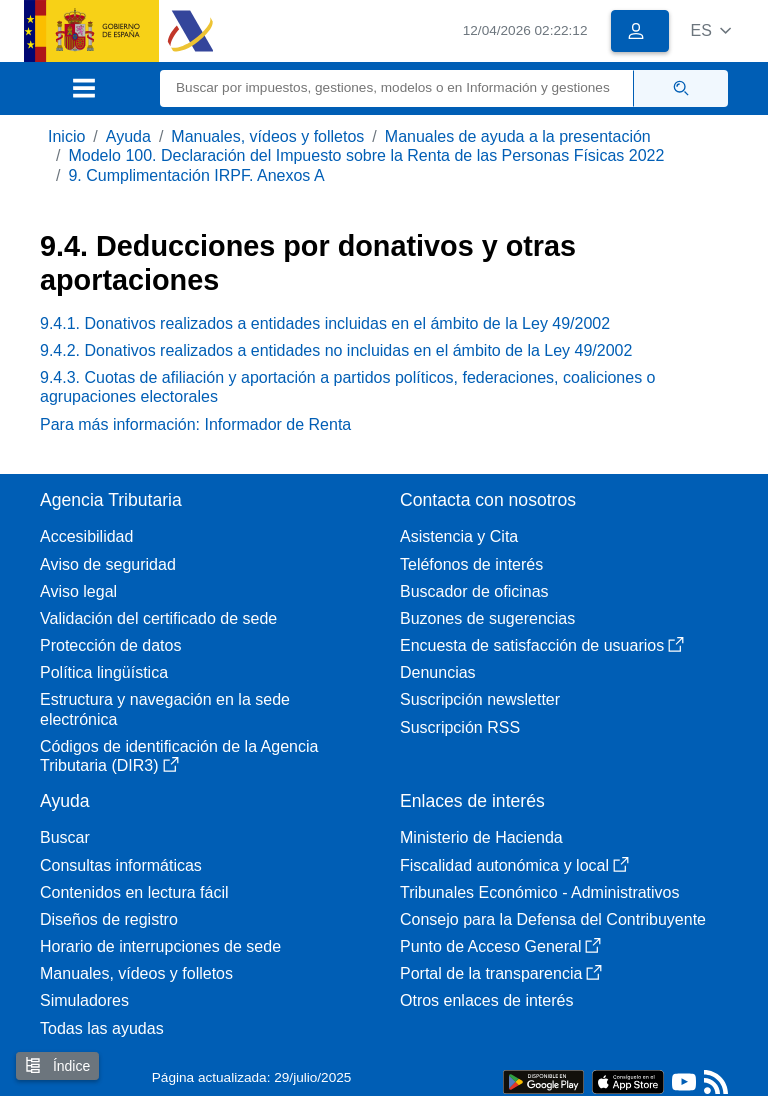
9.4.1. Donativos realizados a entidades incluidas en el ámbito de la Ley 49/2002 (325, 323)
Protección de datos (110, 645)
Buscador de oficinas (474, 591)
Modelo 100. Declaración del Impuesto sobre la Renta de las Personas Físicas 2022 (366, 155)
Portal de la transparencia (501, 973)
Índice (57, 1065)
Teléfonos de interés (471, 564)
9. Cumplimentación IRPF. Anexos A (196, 175)
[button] (710, 30)
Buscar (65, 837)
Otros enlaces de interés (486, 1000)
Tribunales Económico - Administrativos (540, 892)
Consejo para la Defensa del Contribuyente (553, 919)
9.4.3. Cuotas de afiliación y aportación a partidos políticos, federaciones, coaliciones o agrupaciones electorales (347, 387)
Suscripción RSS (460, 727)
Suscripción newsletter (480, 699)
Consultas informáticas (121, 865)
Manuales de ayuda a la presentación (518, 136)
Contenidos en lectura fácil (134, 892)
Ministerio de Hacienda (481, 837)
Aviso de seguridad (108, 564)
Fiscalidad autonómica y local (514, 865)
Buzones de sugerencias (487, 618)
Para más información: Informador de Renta (195, 424)
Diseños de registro (109, 919)
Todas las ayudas (102, 1028)
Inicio (66, 136)
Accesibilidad (86, 536)
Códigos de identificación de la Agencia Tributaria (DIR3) (179, 756)
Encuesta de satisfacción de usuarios (542, 645)
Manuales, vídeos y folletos (267, 136)
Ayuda (128, 136)
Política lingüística (104, 672)
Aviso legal (78, 591)
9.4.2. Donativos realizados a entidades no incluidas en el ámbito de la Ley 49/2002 (336, 350)
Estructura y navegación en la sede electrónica (165, 709)
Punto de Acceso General (500, 946)
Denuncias (438, 672)
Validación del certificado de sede (158, 618)
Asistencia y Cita (459, 536)
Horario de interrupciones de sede (160, 946)
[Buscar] (397, 88)
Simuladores (84, 1000)
